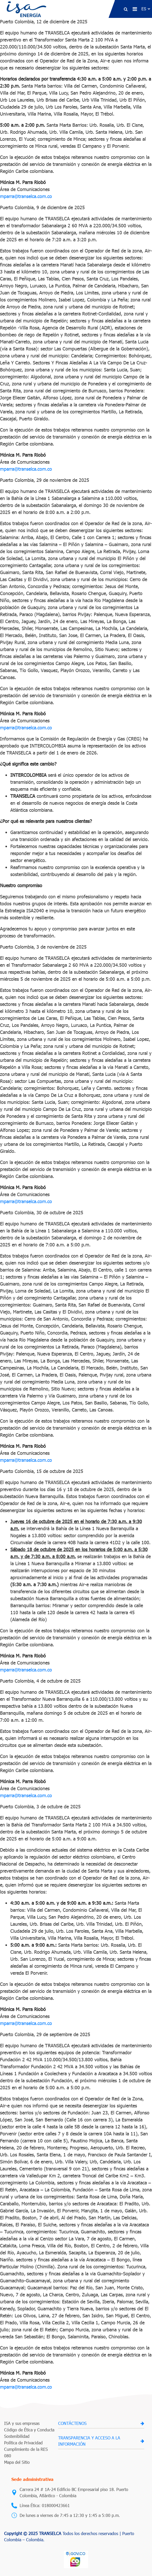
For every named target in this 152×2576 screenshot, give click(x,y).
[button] (125, 9)
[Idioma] (145, 9)
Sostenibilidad (16, 2436)
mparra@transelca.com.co (26, 196)
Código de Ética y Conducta (29, 2429)
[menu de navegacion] (134, 9)
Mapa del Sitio (17, 2462)
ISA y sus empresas (22, 2423)
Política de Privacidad (23, 2442)
